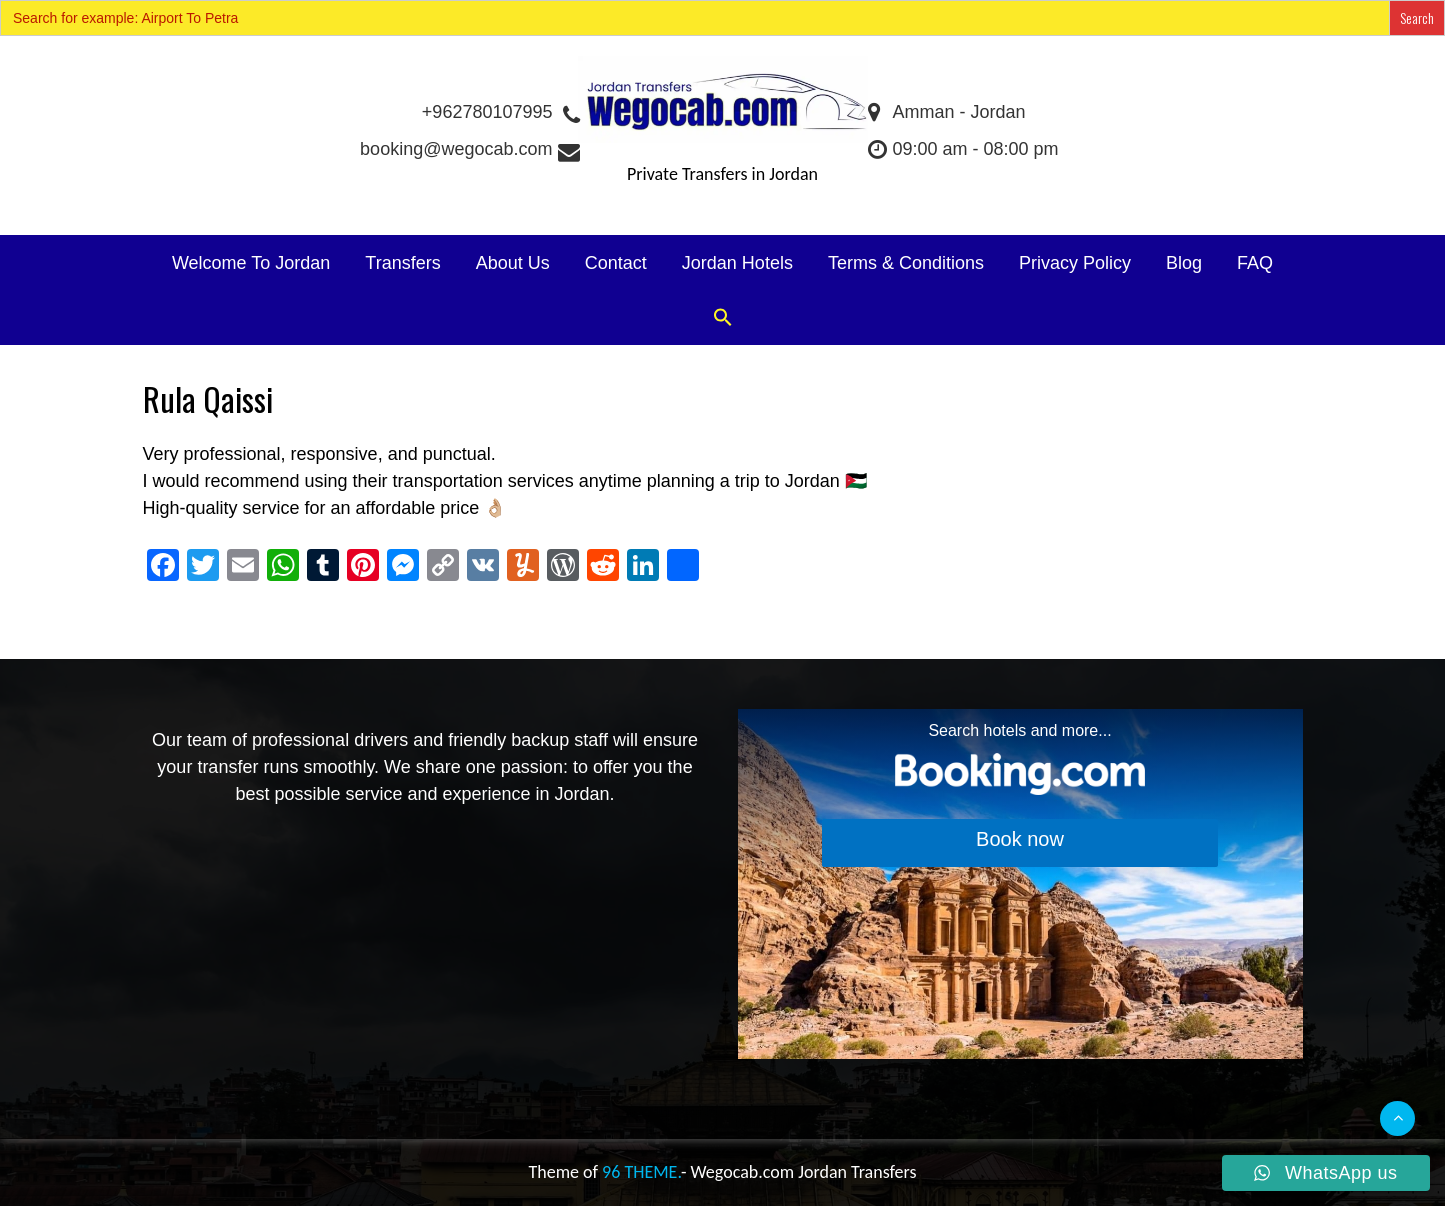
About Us (513, 263)
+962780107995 (500, 112)
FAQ (1255, 263)
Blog (1184, 263)
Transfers (402, 263)
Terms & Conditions (906, 263)
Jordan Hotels (737, 263)
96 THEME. (641, 1172)
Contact (616, 263)
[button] (723, 318)
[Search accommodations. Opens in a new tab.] (1020, 884)
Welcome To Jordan (251, 263)
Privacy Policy (1075, 263)
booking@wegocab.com (468, 149)
